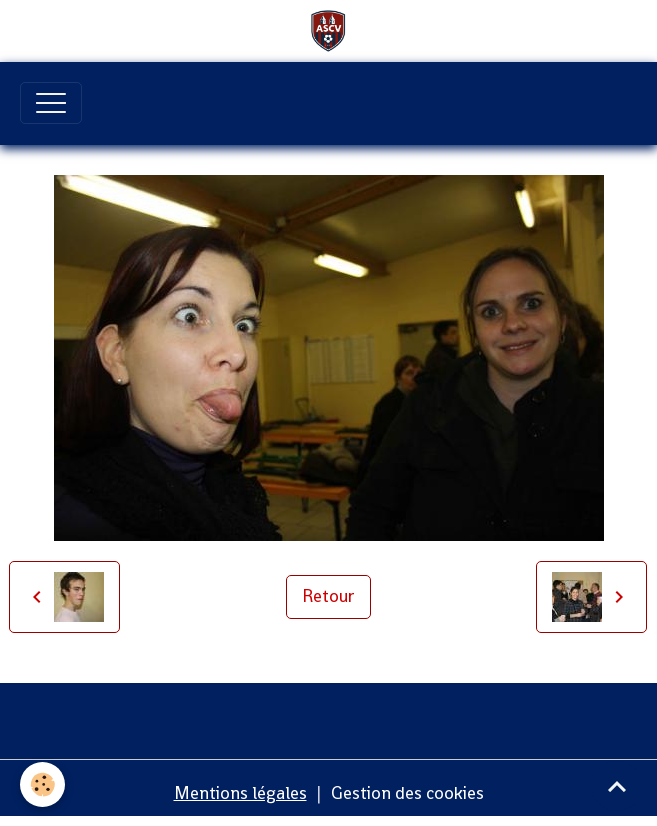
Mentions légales (240, 793)
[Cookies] (42, 784)
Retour (328, 596)
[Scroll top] (617, 786)
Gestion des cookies (407, 793)
